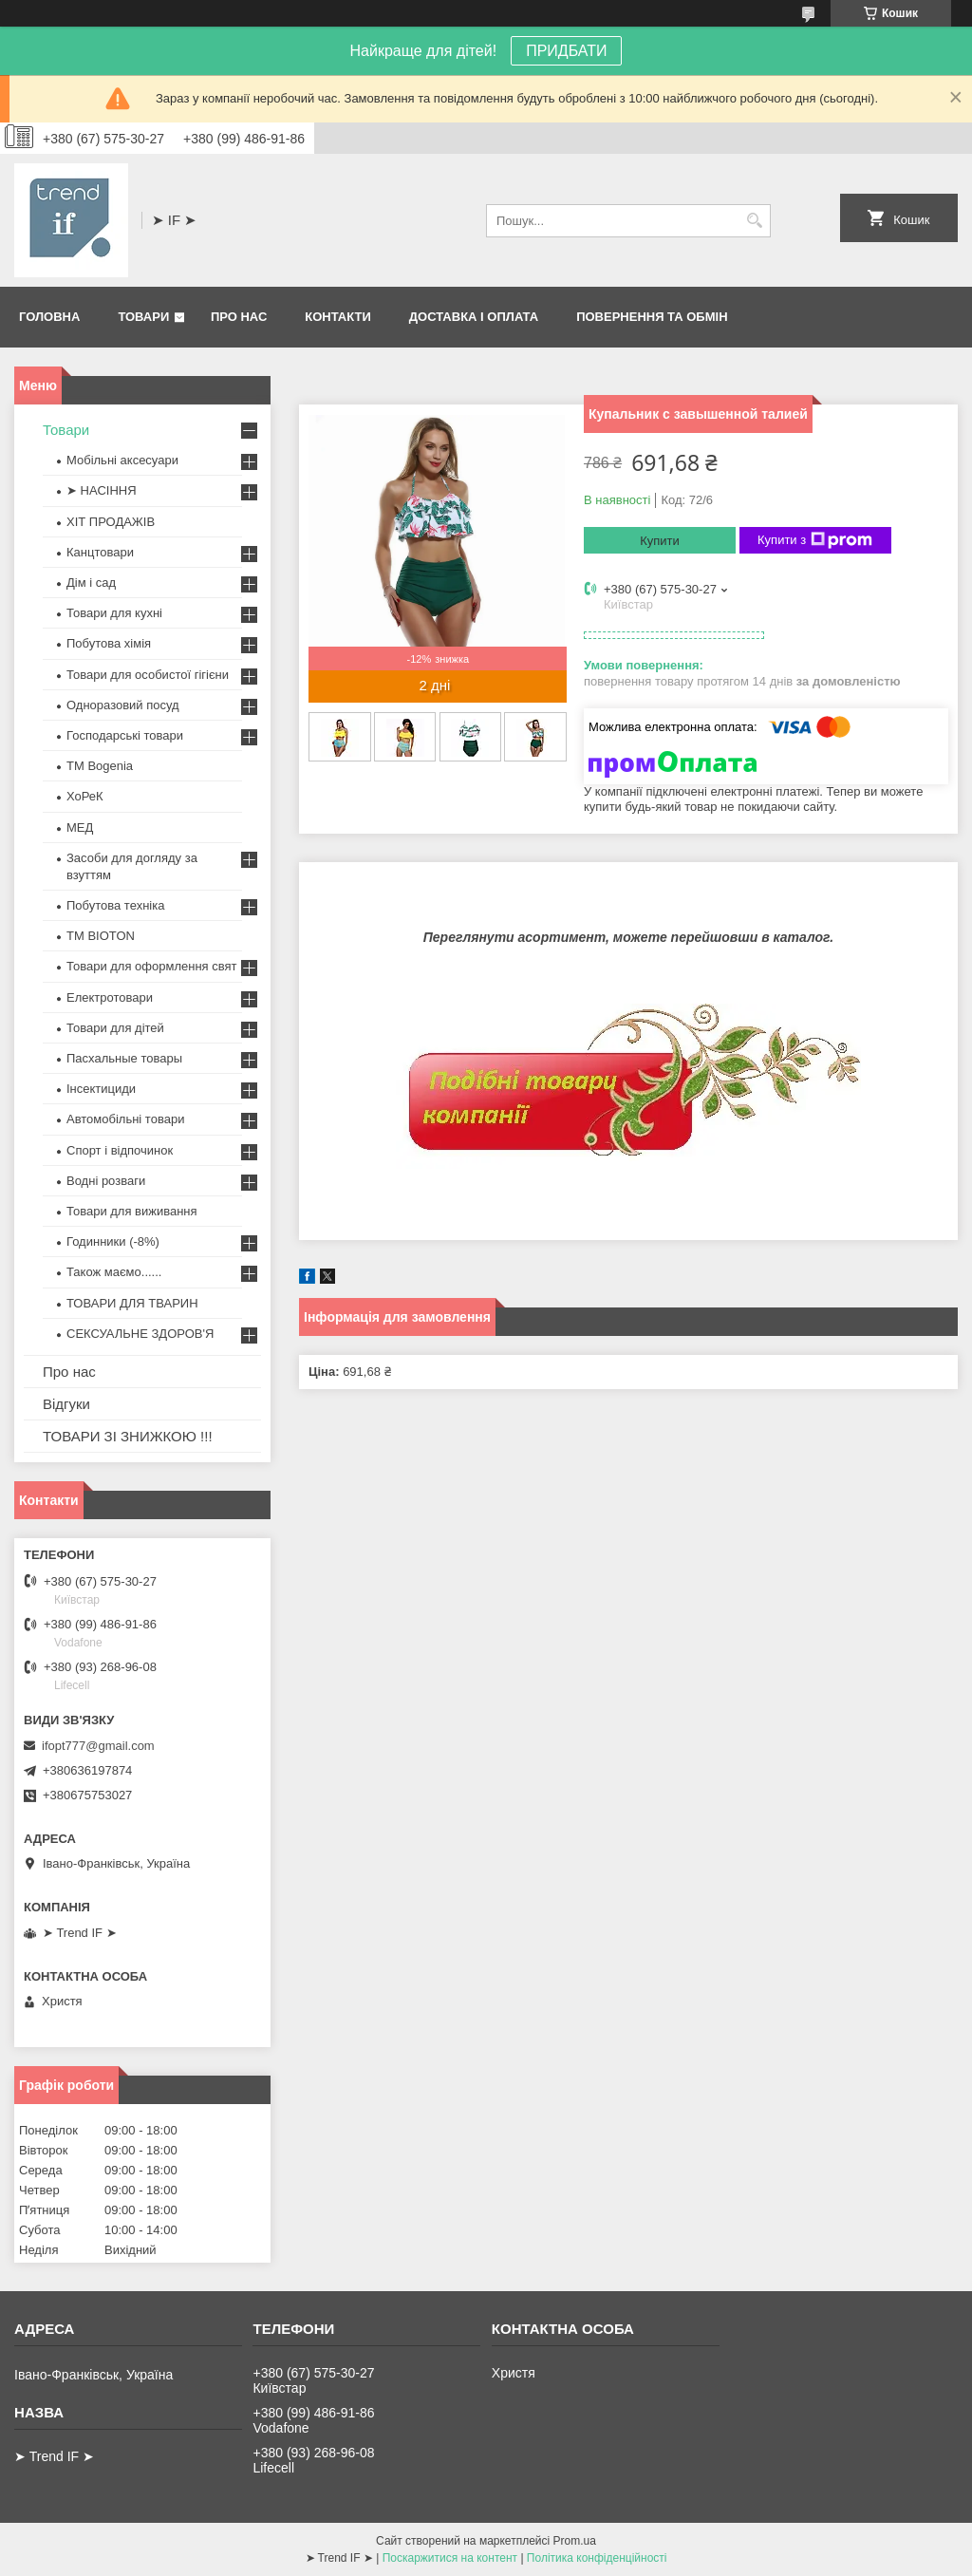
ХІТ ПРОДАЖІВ (110, 522)
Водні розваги (105, 1181)
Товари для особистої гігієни (147, 675)
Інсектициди (101, 1088)
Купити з (814, 540)
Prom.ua (574, 2541)
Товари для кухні (114, 613)
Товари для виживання (131, 1211)
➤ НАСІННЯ (101, 490)
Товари (143, 317)
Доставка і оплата (473, 317)
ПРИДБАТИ (566, 51)
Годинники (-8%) (112, 1241)
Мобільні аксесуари (122, 460)
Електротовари (109, 997)
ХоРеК (84, 796)
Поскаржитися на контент (450, 2558)
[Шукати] (754, 220)
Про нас (239, 317)
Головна (49, 317)
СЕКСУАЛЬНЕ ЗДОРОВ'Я (140, 1333)
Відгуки (66, 1404)
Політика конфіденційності (597, 2558)
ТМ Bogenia (99, 766)
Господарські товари (124, 735)
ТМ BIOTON (100, 936)
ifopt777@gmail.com (98, 1746)
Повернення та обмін (651, 317)
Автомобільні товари (125, 1119)
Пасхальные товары (124, 1058)
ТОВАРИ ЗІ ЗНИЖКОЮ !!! (128, 1436)
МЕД (79, 827)
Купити (660, 541)
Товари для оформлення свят (151, 966)
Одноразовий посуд (122, 705)
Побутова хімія (108, 643)
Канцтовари (100, 552)
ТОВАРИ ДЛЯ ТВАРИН (132, 1303)
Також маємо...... (113, 1272)
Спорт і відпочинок (119, 1150)
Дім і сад (91, 582)
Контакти (338, 317)
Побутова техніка (115, 905)
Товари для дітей (115, 1028)
